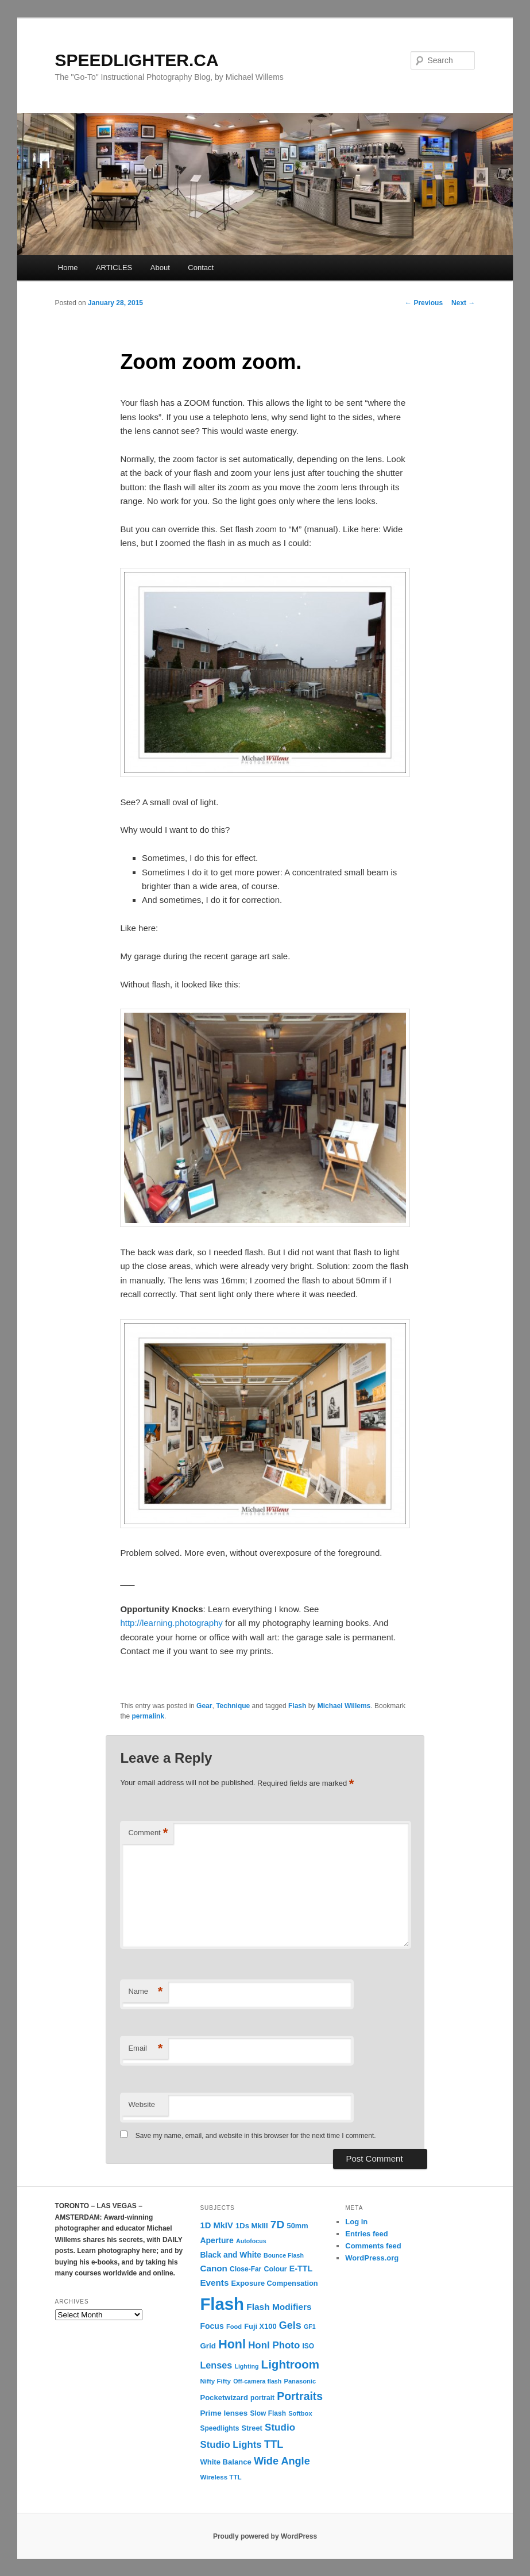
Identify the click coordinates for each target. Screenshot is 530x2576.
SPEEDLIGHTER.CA (137, 60)
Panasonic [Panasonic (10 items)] (300, 2381)
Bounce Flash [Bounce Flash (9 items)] (284, 2255)
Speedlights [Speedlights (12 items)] (219, 2428)
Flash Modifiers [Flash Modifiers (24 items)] (278, 2307)
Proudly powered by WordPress (265, 2536)
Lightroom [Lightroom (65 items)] (290, 2364)
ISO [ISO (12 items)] (308, 2346)
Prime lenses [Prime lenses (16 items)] (223, 2413)
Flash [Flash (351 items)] (222, 2303)
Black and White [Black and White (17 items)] (230, 2255)
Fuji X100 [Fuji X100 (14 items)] (260, 2326)
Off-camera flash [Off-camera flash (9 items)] (257, 2381)
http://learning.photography (171, 1623)
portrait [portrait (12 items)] (262, 2398)
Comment (148, 1833)
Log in (356, 2221)
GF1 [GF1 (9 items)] (310, 2326)
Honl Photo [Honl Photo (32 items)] (274, 2345)
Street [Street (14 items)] (252, 2428)
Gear (204, 1706)
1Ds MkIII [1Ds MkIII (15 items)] (251, 2225)
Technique (233, 1706)
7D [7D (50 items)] (277, 2225)
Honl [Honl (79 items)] (232, 2344)
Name (145, 1991)
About (160, 267)
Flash (297, 1706)
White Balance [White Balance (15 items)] (225, 2462)
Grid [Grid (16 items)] (208, 2346)
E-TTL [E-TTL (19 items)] (300, 2268)
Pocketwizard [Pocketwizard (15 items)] (223, 2397)
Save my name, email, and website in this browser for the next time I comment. (256, 2136)
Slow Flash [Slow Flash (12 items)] (268, 2413)
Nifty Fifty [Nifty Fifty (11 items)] (215, 2381)
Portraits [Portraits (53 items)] (300, 2396)
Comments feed (373, 2245)
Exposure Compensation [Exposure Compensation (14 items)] (274, 2283)
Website (141, 2104)
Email (145, 2048)
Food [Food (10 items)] (234, 2326)
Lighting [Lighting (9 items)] (246, 2366)
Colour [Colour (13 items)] (275, 2269)
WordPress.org (372, 2258)
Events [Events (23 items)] (214, 2282)
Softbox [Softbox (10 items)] (300, 2413)
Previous (424, 303)
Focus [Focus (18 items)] (211, 2326)
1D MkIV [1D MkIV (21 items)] (216, 2225)
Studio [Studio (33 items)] (280, 2427)
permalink (147, 1716)
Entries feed (366, 2233)
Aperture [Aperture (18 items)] (216, 2240)
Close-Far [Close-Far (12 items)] (245, 2269)
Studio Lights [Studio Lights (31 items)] (230, 2444)
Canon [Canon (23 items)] (213, 2268)
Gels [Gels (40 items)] (290, 2325)
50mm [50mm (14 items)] (297, 2225)
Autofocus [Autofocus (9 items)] (251, 2240)
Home (68, 267)
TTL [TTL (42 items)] (273, 2444)
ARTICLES (114, 267)
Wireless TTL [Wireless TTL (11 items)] (220, 2477)
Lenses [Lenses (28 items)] (216, 2365)
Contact (201, 267)
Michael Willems (344, 1706)
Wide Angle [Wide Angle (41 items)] (282, 2461)
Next (463, 303)
